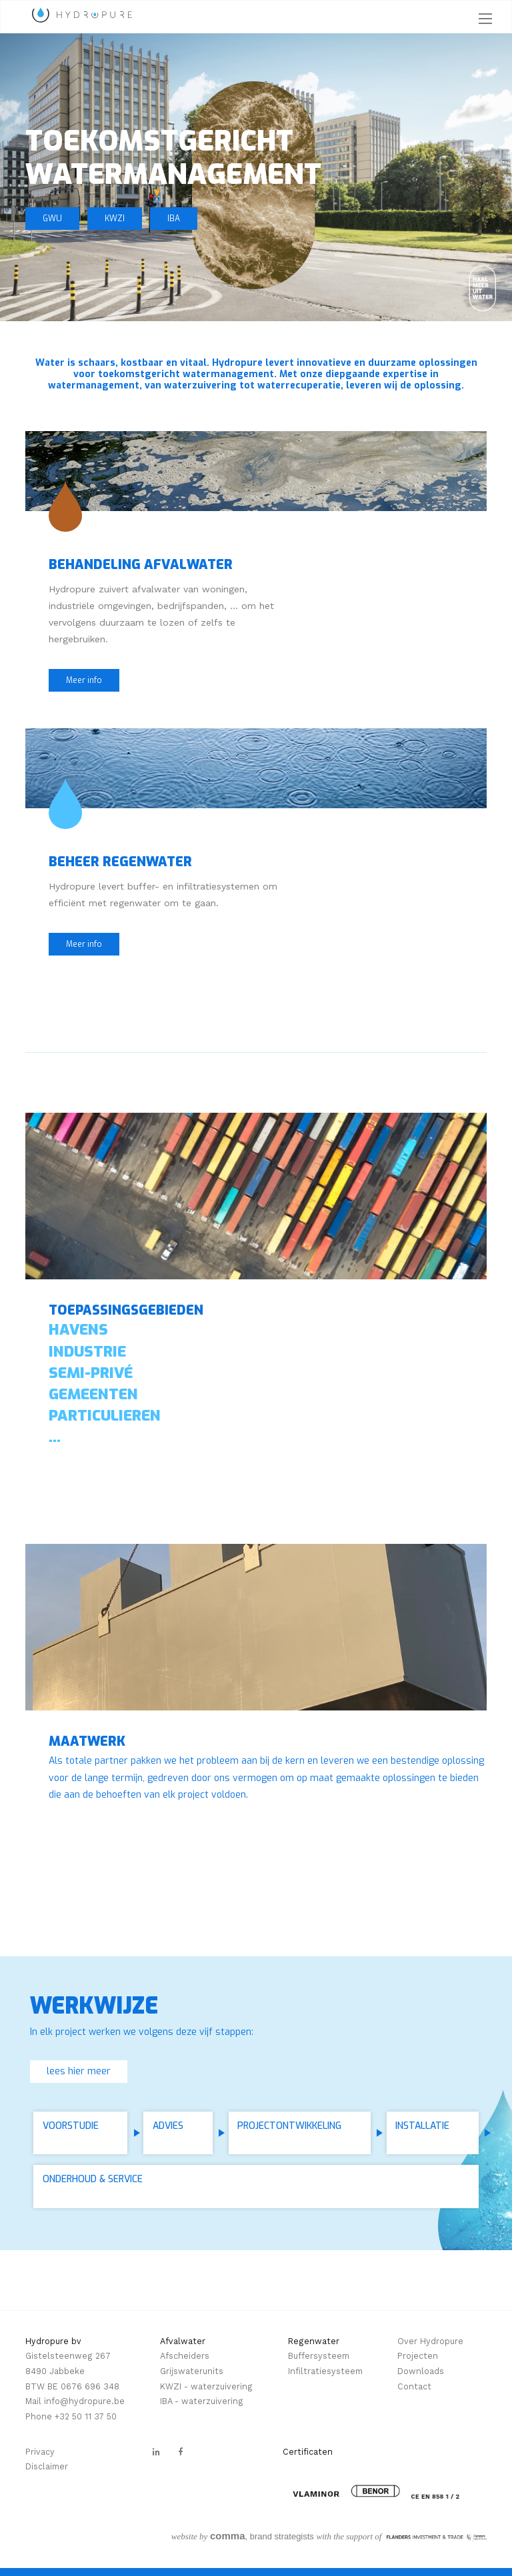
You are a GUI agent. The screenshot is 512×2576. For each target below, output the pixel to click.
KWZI (115, 218)
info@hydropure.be (84, 2401)
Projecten (417, 2356)
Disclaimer (46, 2466)
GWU (52, 218)
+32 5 (66, 2416)
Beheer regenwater (120, 861)
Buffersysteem (318, 2356)
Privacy (40, 2452)
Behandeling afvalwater (141, 564)
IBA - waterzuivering (201, 2401)
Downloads (420, 2371)
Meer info (84, 680)
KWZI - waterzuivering (206, 2386)
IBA (173, 218)
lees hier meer (79, 2071)
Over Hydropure (430, 2341)
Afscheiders (184, 2356)
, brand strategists (242, 2536)
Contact (414, 2386)
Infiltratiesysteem (325, 2371)
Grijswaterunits (191, 2371)
